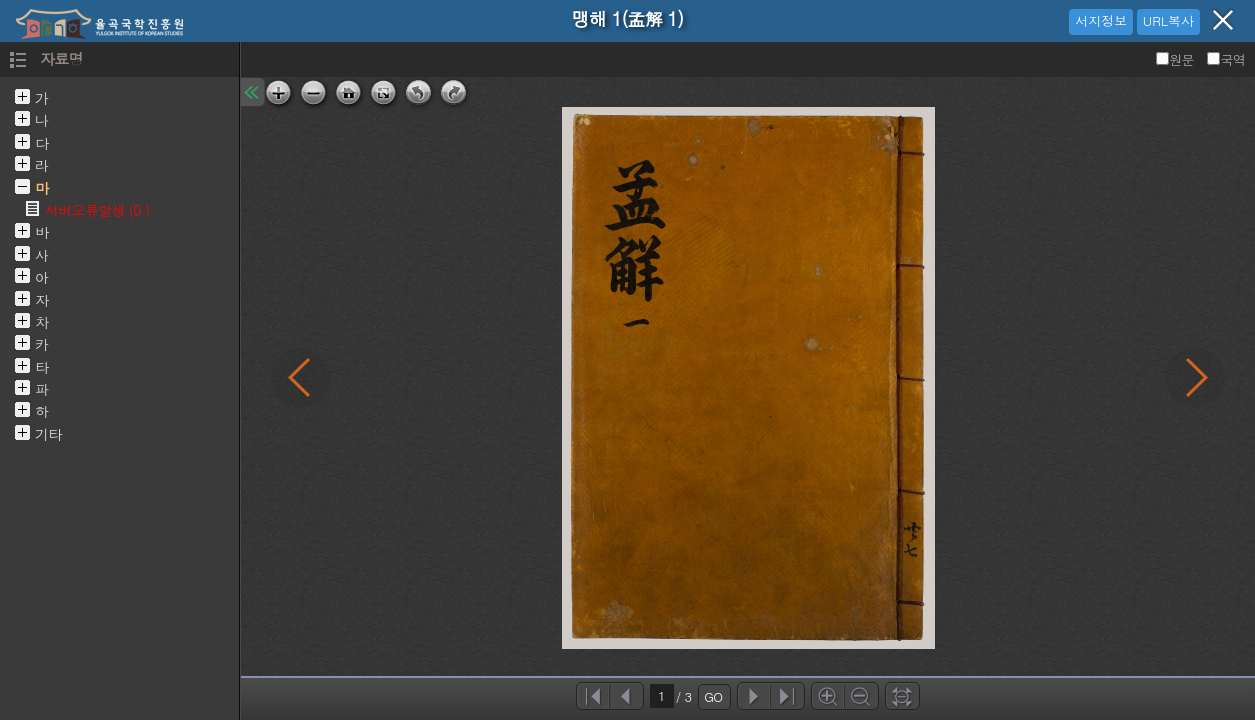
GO (713, 696)
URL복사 (1168, 20)
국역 (1226, 59)
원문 (1176, 59)
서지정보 (1101, 20)
